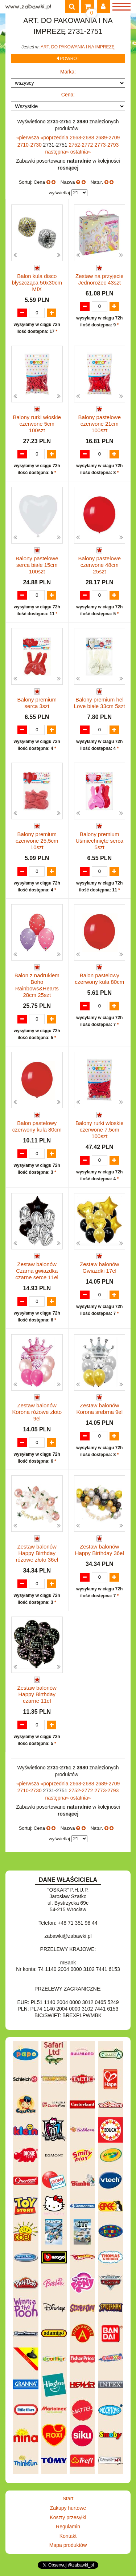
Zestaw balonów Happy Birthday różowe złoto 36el (37, 1553)
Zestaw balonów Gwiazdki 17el (99, 1267)
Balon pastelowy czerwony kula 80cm (99, 978)
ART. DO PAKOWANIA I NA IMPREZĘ (78, 46)
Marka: (68, 72)
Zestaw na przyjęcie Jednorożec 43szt (99, 279)
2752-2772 (81, 145)
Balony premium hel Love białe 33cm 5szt (99, 702)
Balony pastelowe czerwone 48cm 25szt (99, 565)
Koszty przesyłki (68, 2517)
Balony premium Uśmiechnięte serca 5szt (99, 840)
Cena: (68, 95)
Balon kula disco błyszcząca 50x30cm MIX (37, 282)
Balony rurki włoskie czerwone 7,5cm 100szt (99, 1129)
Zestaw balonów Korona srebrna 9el (99, 1408)
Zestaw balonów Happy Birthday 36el (99, 1549)
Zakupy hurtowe (68, 2508)
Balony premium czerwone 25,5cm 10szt (37, 840)
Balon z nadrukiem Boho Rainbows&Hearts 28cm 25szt (37, 985)
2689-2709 (107, 137)
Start (68, 2498)
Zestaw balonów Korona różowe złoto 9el (37, 1412)
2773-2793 (106, 145)
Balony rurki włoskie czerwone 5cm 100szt (37, 423)
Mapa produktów (68, 2545)
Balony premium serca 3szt (37, 702)
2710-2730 (30, 145)
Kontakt (68, 2536)
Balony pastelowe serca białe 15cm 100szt (37, 565)
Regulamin (68, 2526)
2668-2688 (83, 137)
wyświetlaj (59, 192)
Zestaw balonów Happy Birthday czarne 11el (37, 1694)
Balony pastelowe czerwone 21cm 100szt (99, 423)
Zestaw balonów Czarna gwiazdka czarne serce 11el (37, 1270)
